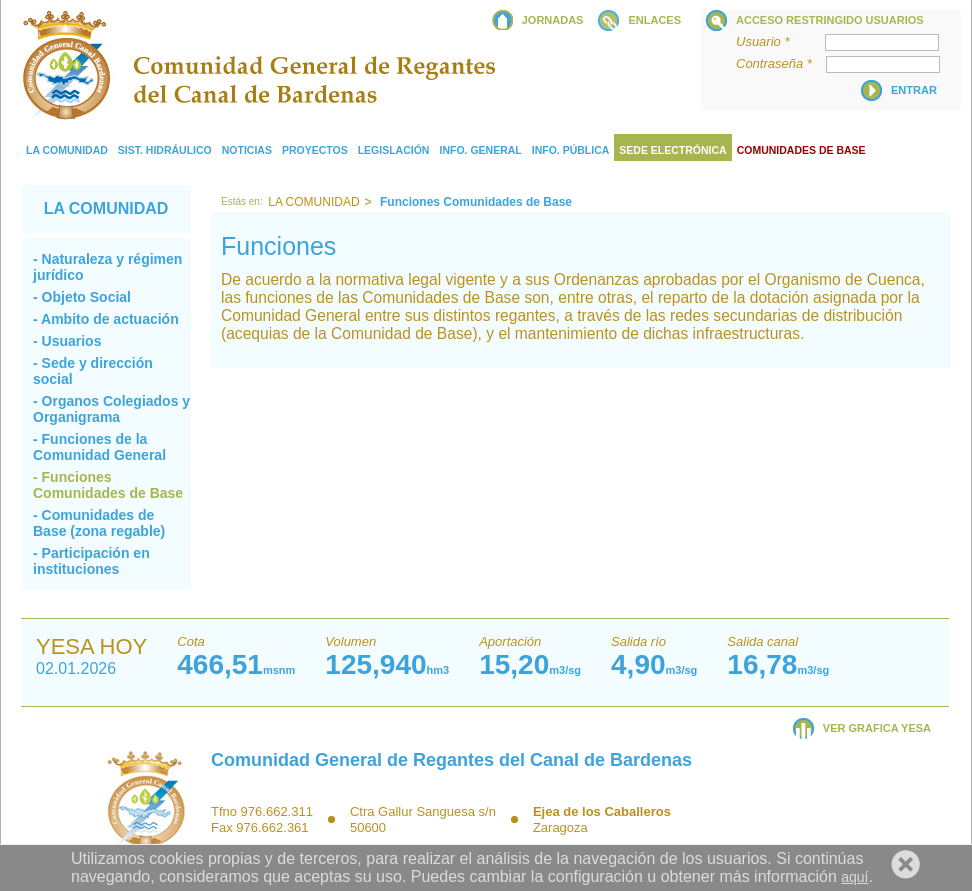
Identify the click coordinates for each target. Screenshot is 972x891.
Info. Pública (571, 150)
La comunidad (67, 150)
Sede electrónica (672, 150)
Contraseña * (779, 63)
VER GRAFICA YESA (877, 728)
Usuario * (779, 41)
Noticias (247, 150)
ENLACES (654, 20)
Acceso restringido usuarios (830, 20)
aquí (854, 877)
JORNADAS (553, 20)
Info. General (480, 150)
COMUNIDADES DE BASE (801, 150)
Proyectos (315, 150)
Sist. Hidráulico (165, 150)
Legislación (394, 150)
